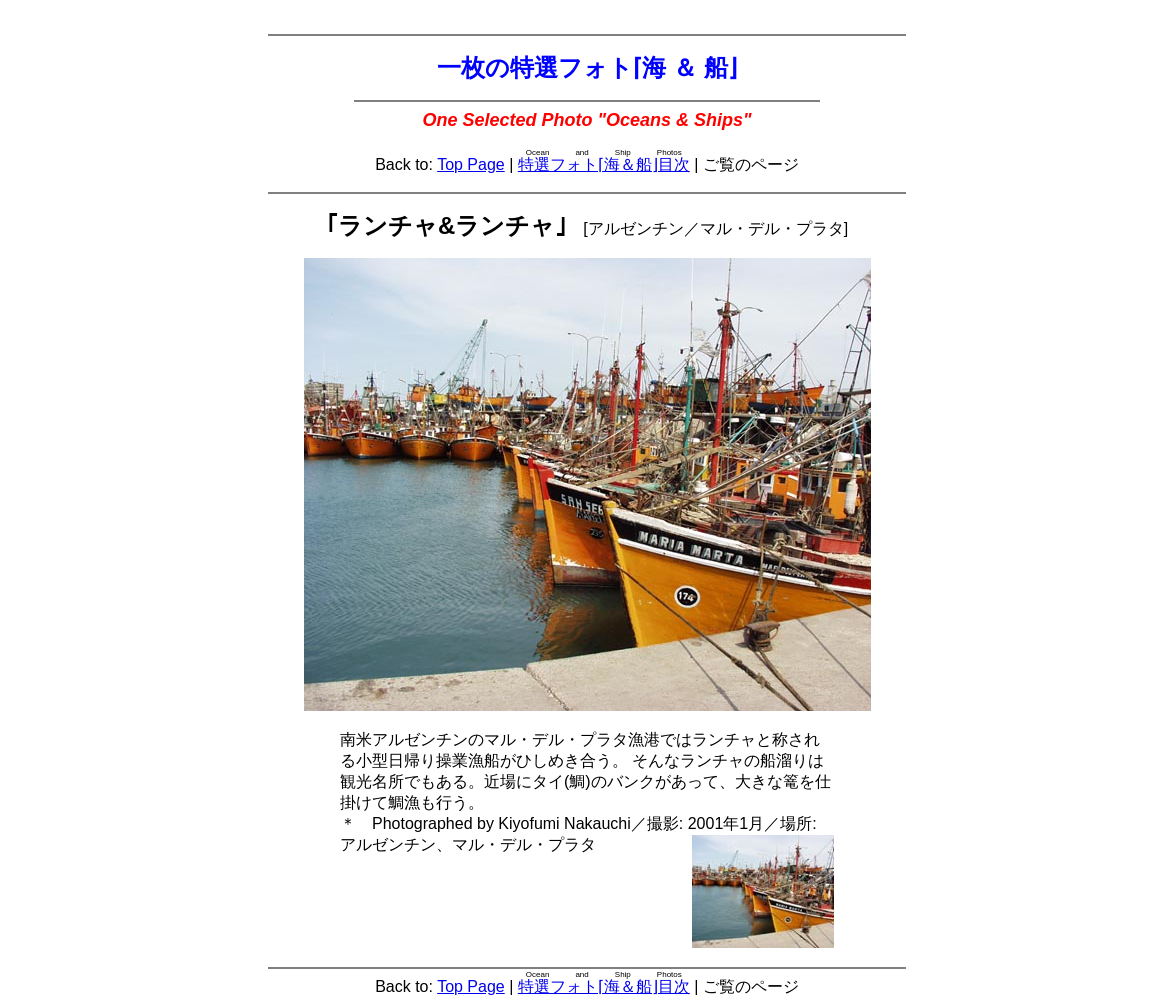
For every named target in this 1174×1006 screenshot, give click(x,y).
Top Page (471, 164)
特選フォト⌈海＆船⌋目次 (604, 164)
